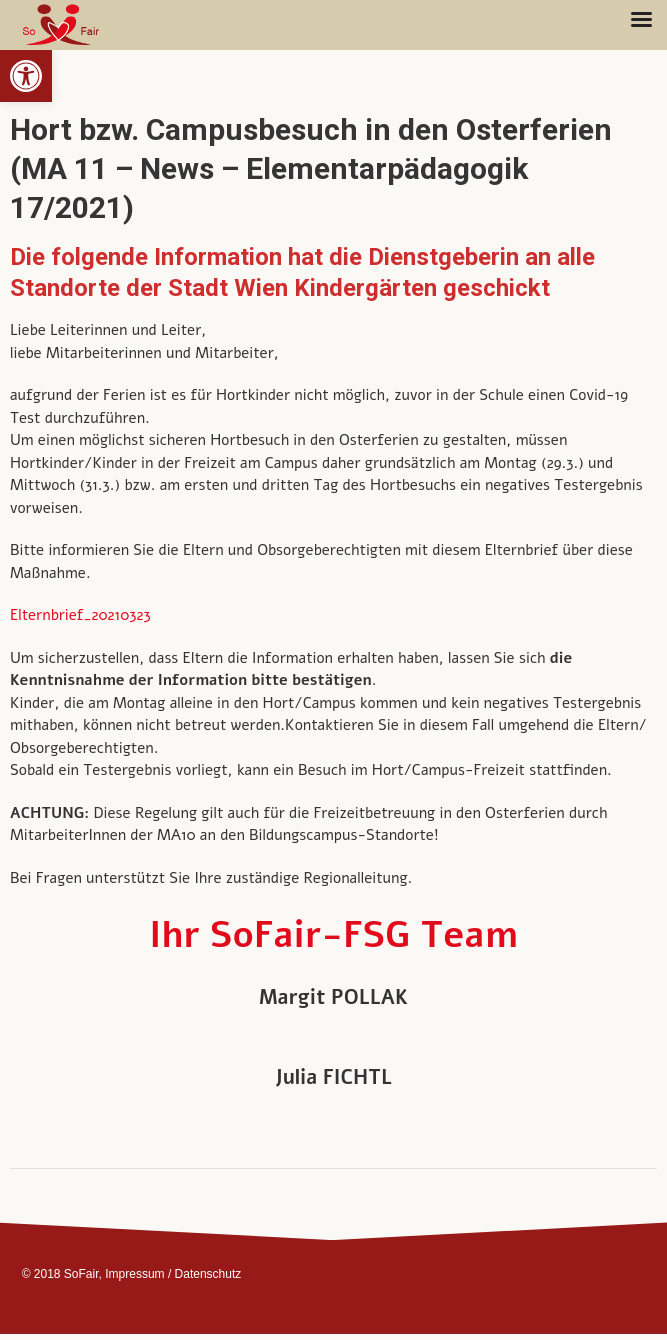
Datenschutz (208, 1274)
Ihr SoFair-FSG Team (333, 935)
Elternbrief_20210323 (80, 615)
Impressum (134, 1274)
